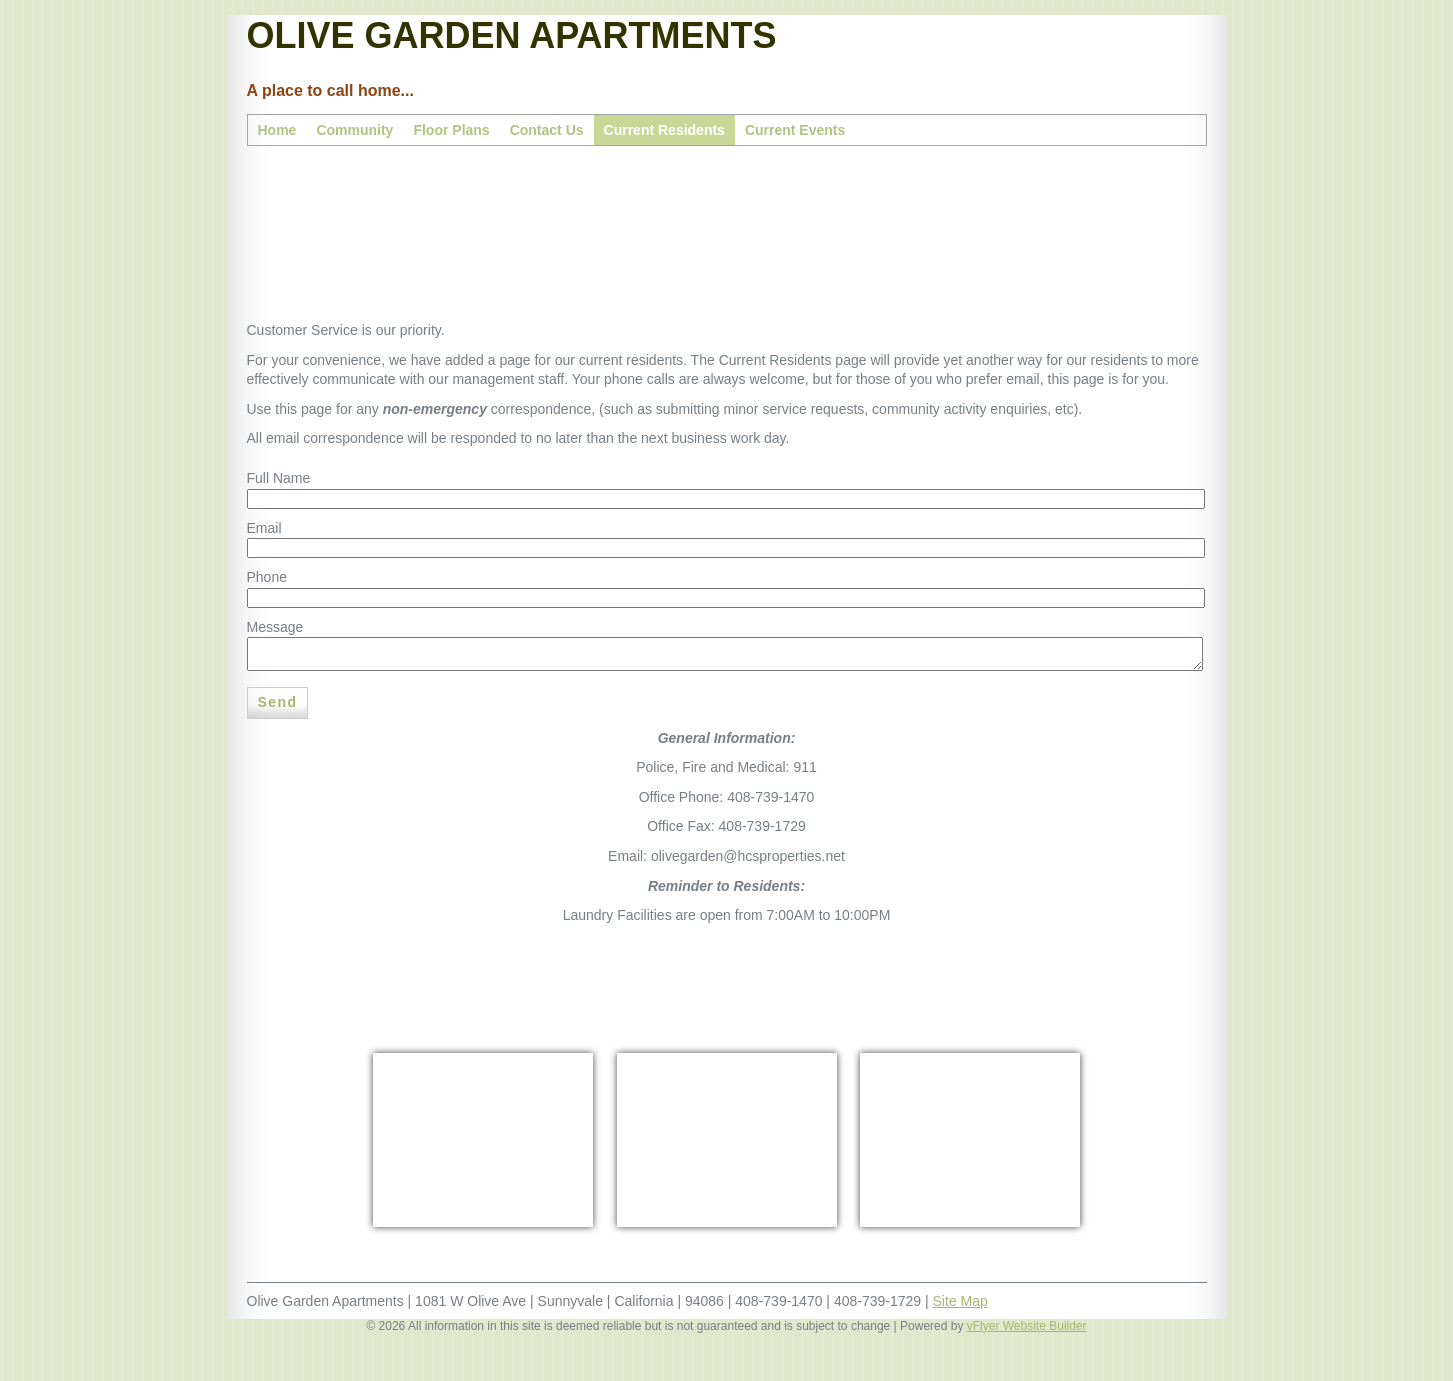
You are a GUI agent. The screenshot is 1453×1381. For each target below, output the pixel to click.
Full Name (279, 478)
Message (275, 627)
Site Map (960, 1301)
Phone (267, 577)
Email (264, 528)
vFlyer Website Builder (1027, 1326)
